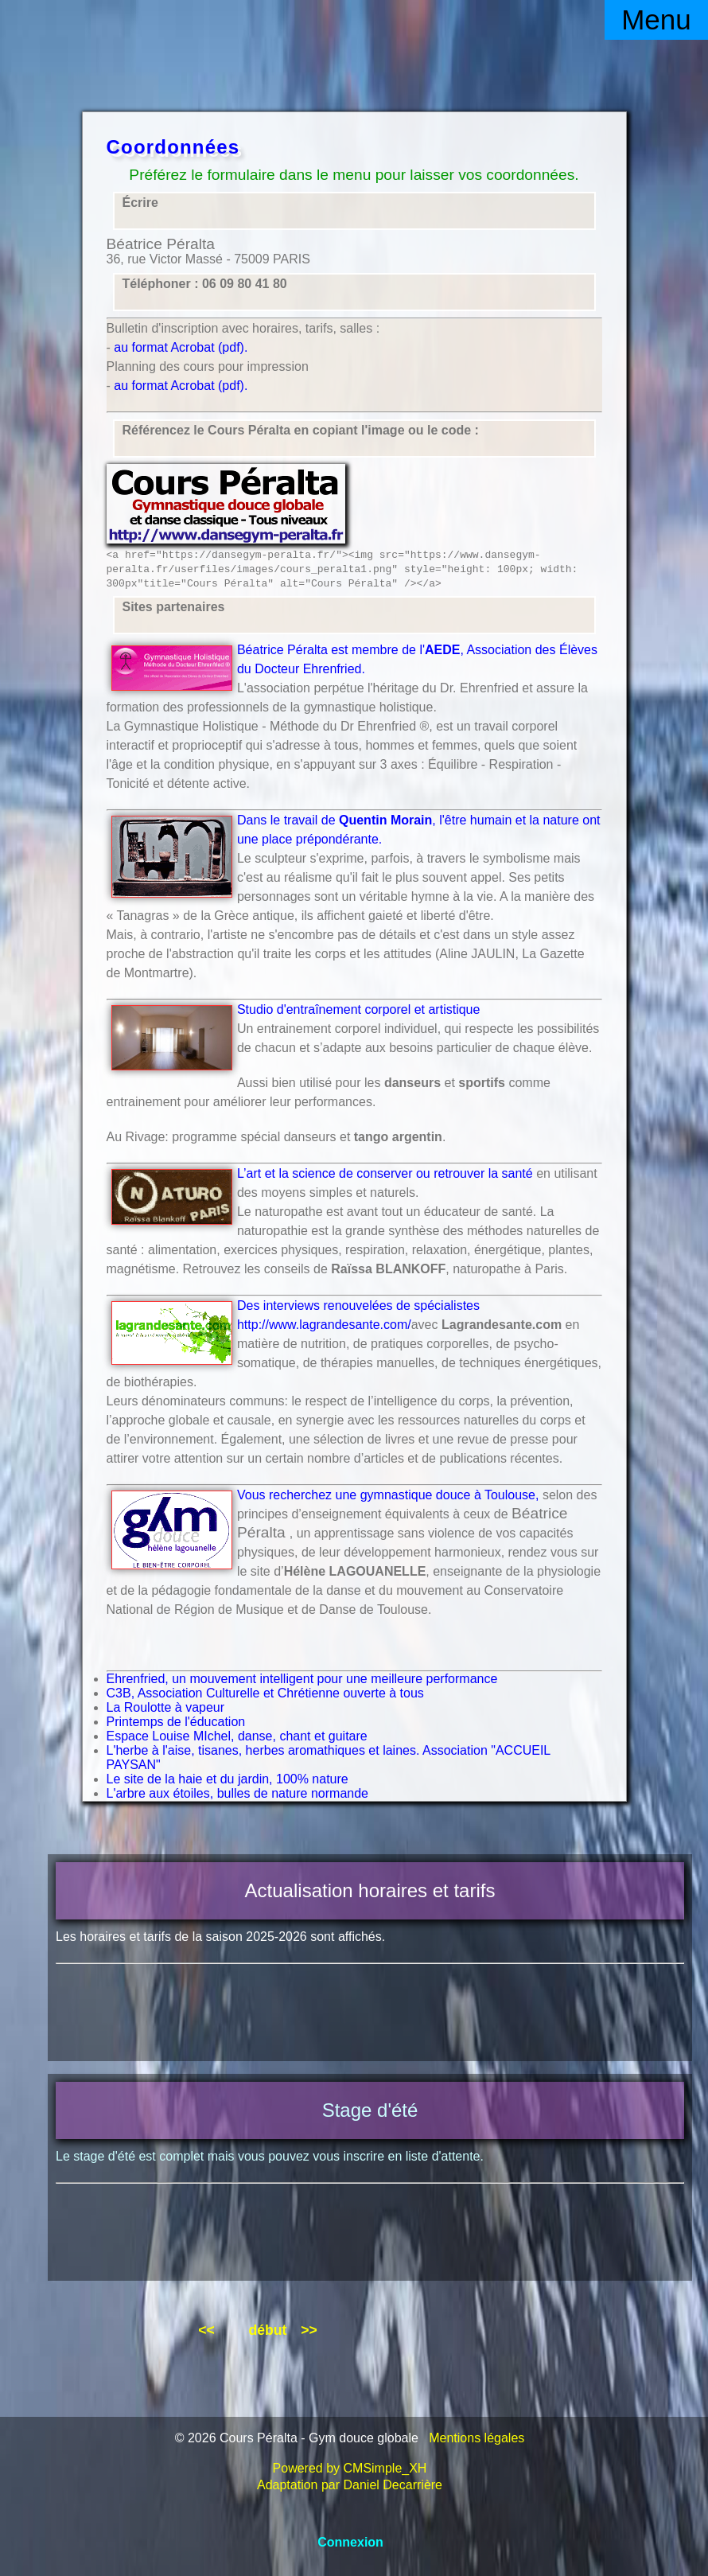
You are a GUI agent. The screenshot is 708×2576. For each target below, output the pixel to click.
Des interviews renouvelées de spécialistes (358, 1305)
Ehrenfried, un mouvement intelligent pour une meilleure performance (302, 1679)
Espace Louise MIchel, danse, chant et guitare (237, 1736)
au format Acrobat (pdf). (180, 347)
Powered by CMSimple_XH (350, 2468)
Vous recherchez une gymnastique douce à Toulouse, (388, 1495)
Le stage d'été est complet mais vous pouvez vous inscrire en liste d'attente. (270, 2156)
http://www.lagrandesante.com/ (324, 1324)
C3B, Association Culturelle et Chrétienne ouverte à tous (265, 1693)
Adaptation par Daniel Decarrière (349, 2485)
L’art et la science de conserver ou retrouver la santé (385, 1173)
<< (206, 2330)
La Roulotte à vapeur (166, 1707)
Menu (656, 19)
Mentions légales (476, 2438)
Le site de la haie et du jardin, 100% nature (227, 1779)
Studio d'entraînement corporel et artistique (358, 1009)
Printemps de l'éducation (176, 1721)
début (267, 2330)
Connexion (350, 2542)
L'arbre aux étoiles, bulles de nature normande (237, 1793)
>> (309, 2330)
